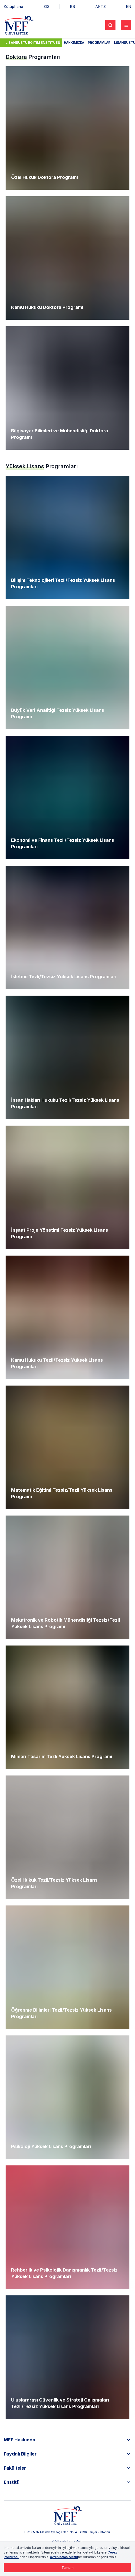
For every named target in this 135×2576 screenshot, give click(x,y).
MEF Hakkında (67, 2440)
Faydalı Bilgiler (67, 2454)
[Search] (110, 25)
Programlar (99, 42)
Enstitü (67, 2482)
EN (128, 6)
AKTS (100, 6)
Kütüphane (13, 6)
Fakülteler (67, 2468)
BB (72, 6)
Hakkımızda (74, 42)
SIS (46, 6)
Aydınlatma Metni (64, 2557)
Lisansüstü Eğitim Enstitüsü (33, 42)
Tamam (67, 2568)
